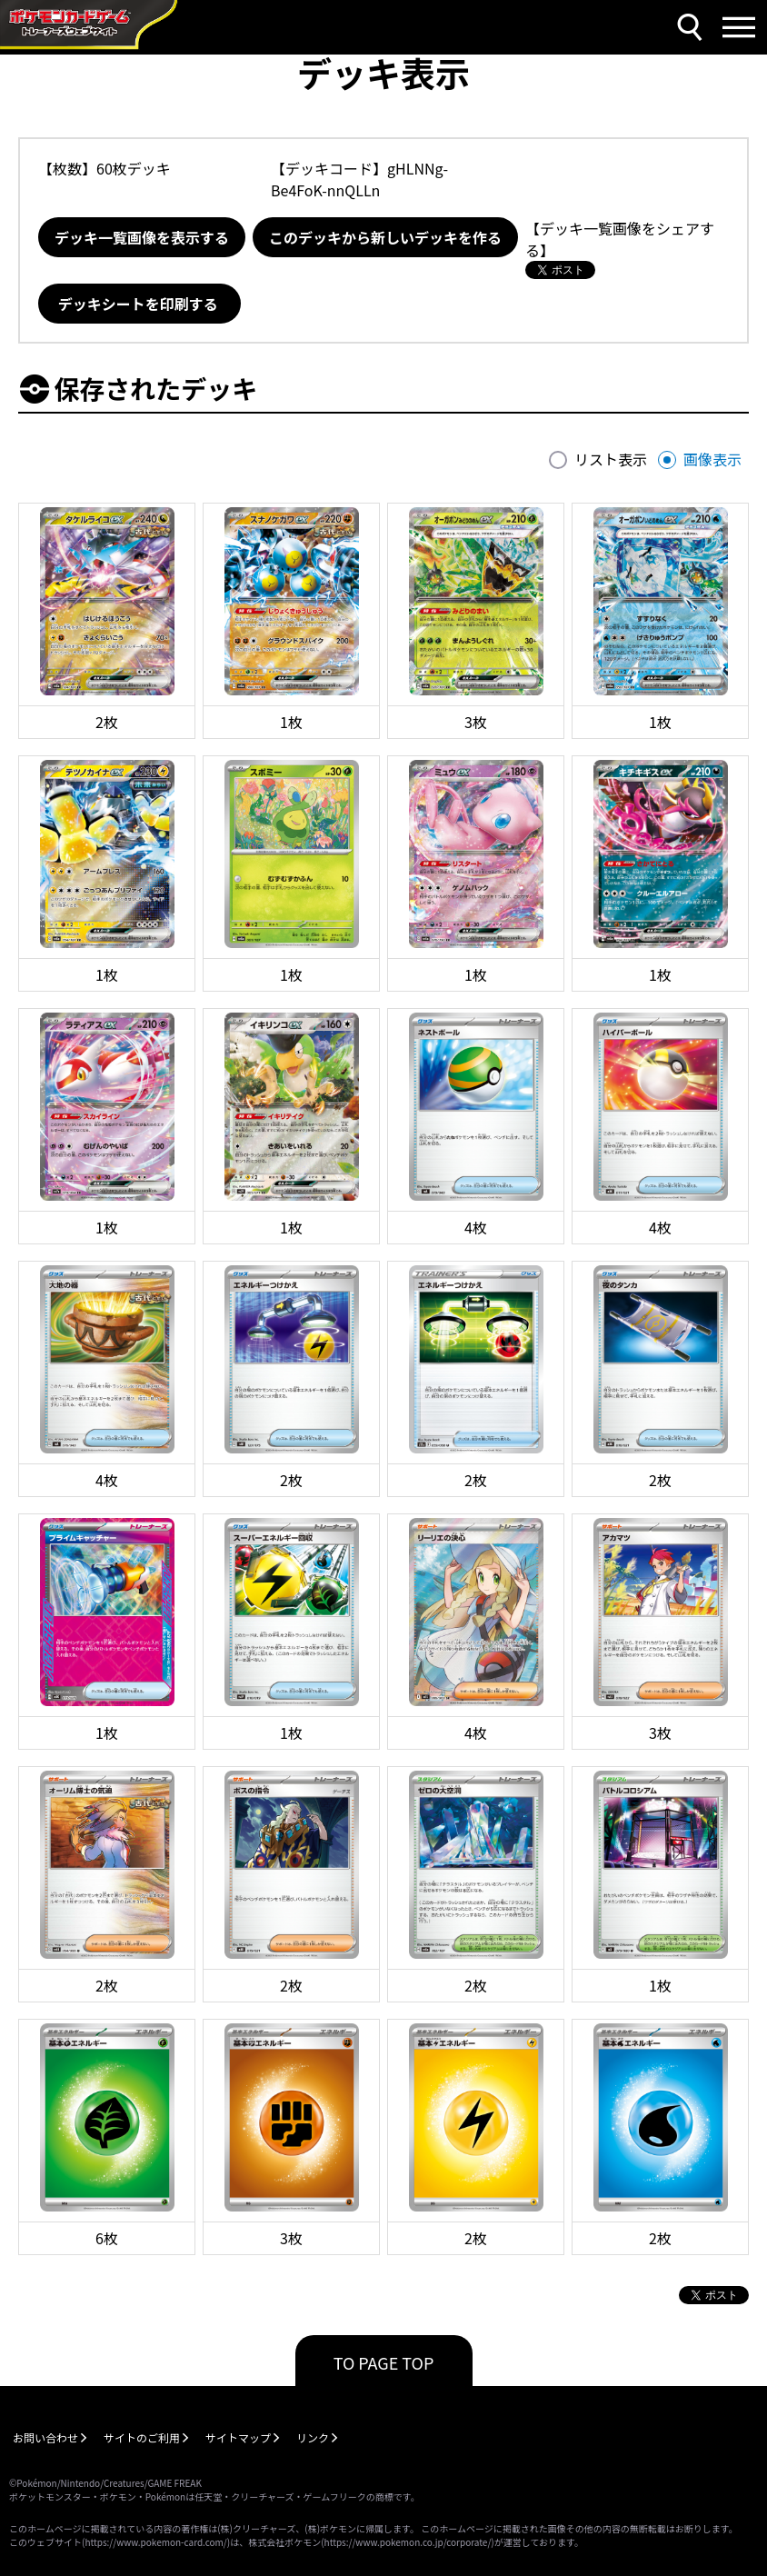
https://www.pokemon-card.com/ (155, 2542)
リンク (312, 2437)
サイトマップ (238, 2437)
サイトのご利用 (142, 2437)
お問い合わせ (45, 2437)
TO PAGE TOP (384, 2362)
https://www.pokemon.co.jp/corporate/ (408, 2542)
